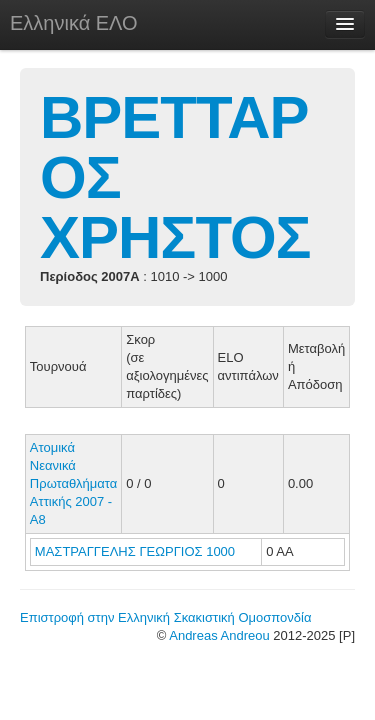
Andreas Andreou (219, 635)
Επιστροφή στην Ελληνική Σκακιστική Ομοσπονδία (165, 617)
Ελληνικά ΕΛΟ (74, 23)
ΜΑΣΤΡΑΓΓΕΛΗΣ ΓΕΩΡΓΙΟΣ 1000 (135, 551)
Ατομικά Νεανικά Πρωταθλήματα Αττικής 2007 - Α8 (73, 483)
